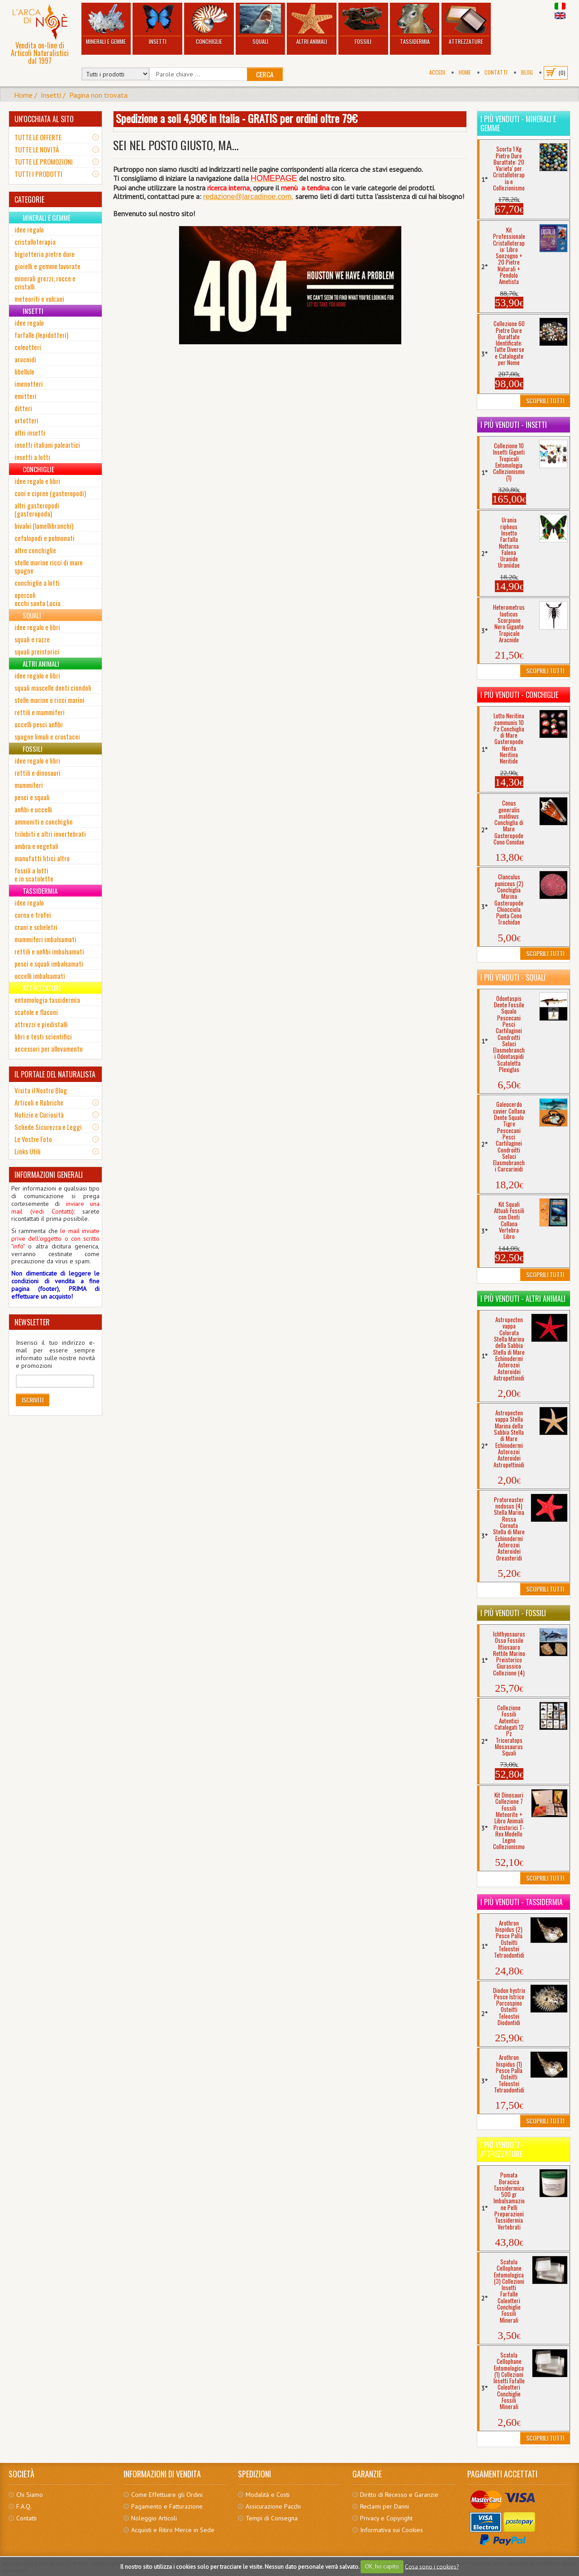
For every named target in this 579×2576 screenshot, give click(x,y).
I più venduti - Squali (513, 977)
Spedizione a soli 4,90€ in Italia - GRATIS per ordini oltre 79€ (236, 118)
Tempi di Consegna (272, 2518)
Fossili (363, 24)
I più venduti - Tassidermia (521, 1902)
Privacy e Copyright (386, 2518)
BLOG (527, 72)
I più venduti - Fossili (513, 1613)
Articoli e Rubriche (38, 1102)
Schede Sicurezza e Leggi (48, 1127)
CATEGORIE (29, 199)
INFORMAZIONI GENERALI (48, 1174)
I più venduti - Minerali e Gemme (518, 123)
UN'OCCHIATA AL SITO (44, 118)
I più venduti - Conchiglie (519, 694)
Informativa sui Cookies (391, 2530)
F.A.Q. (24, 2506)
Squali (260, 24)
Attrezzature (466, 24)
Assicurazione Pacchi (273, 2506)
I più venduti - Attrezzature (502, 2149)
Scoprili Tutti (545, 400)
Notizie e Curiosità (39, 1115)
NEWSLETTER (32, 1322)
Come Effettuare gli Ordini (167, 2495)
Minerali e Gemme (106, 24)
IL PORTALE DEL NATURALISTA (54, 1074)
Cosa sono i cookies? (432, 2566)
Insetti (157, 24)
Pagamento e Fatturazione (167, 2506)
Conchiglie (209, 24)
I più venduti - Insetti (513, 424)
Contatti (496, 72)
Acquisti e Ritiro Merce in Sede (172, 2530)
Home (465, 72)
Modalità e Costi (268, 2495)
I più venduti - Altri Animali (522, 1298)
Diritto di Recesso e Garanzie (399, 2495)
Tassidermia (414, 24)
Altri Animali (311, 24)
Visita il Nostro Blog (40, 1090)
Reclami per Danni (384, 2506)
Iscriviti (32, 1399)
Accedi (437, 72)
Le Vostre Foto (33, 1139)
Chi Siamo (29, 2495)
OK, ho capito (382, 2566)
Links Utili (27, 1151)
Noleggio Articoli (154, 2518)
